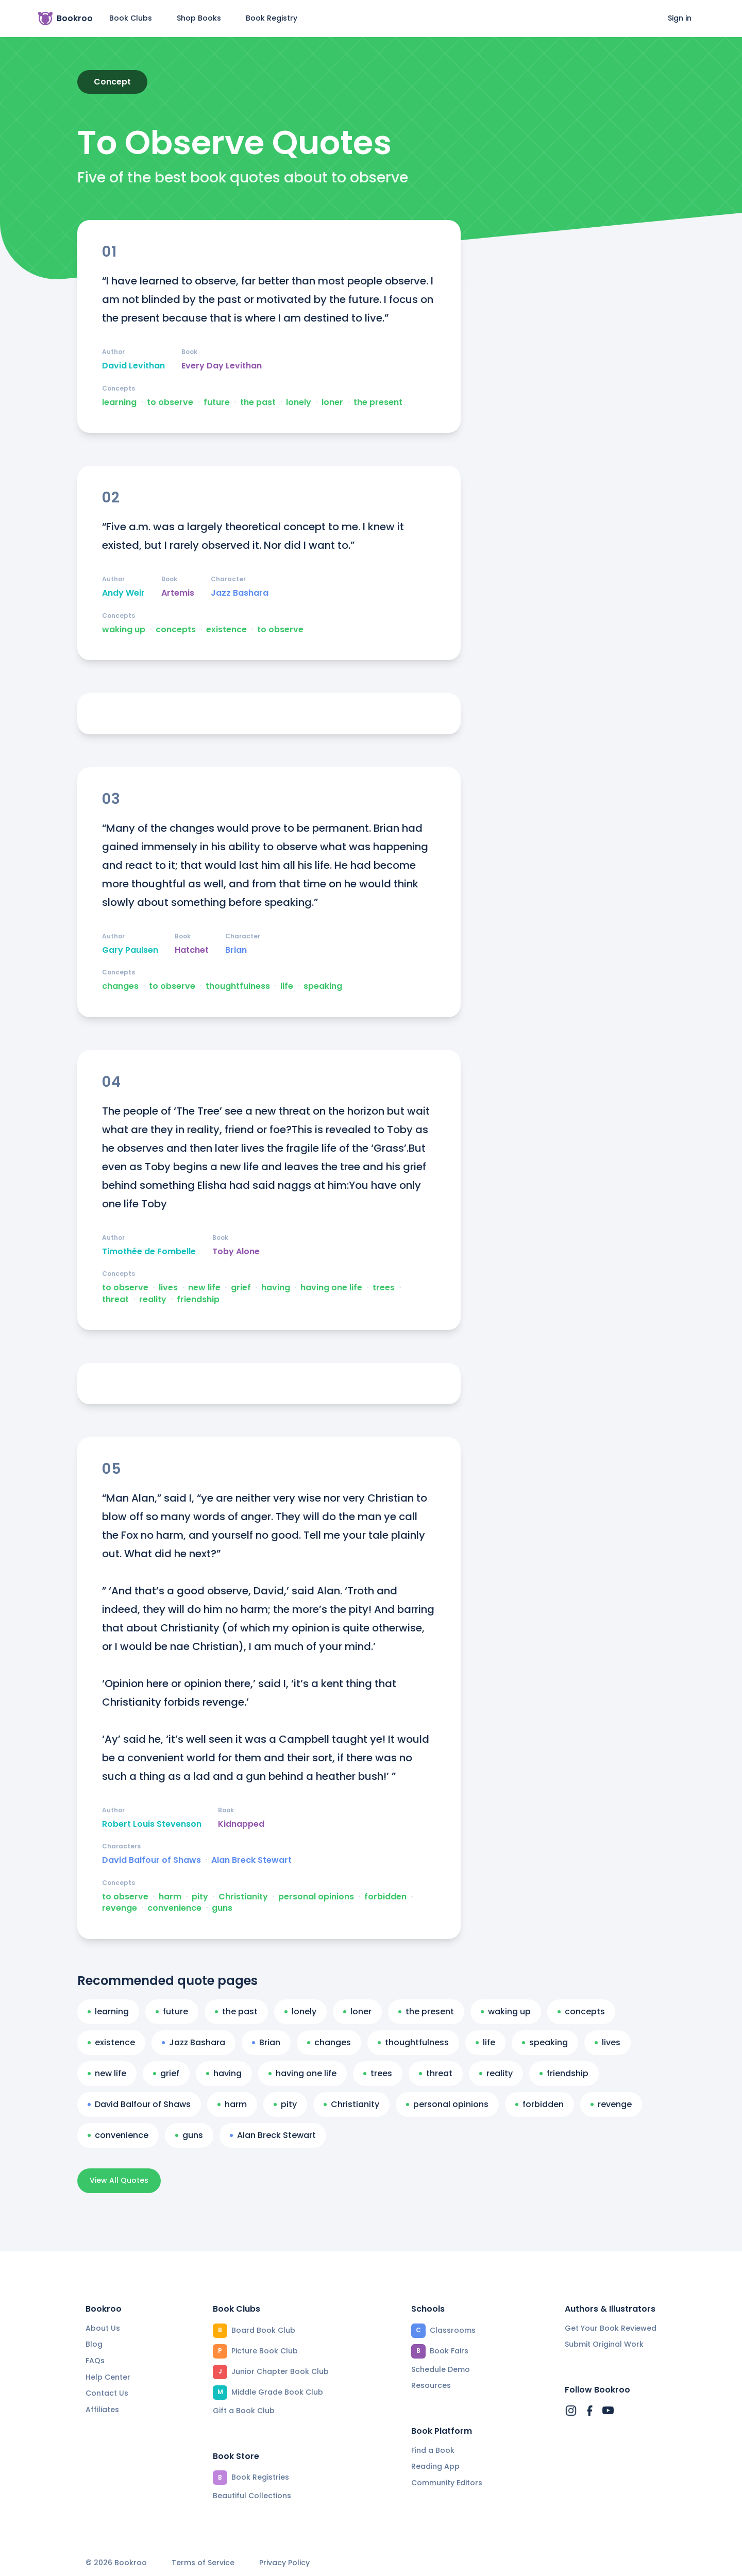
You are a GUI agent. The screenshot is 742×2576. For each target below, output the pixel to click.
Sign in (680, 18)
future (217, 402)
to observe (170, 402)
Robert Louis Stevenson (151, 1824)
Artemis (177, 593)
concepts (176, 629)
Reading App (435, 2466)
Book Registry (271, 18)
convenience (174, 1908)
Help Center (108, 2377)
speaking (322, 986)
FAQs (95, 2360)
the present (377, 402)
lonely (298, 402)
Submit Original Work (604, 2344)
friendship (198, 1299)
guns (222, 1908)
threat (115, 1299)
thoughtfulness (238, 986)
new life (204, 1287)
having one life (331, 1287)
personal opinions (316, 1896)
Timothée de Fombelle (149, 1251)
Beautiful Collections (252, 2495)
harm (170, 1896)
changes (120, 986)
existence (226, 629)
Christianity (243, 1896)
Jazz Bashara (239, 593)
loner (332, 402)
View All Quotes (119, 2180)
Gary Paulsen (130, 950)
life (286, 986)
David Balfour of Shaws (151, 1860)
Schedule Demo (440, 2369)
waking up (123, 629)
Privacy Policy (284, 2563)
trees (384, 1287)
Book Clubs (130, 18)
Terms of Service (203, 2563)
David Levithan (133, 366)
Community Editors (446, 2483)
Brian (236, 950)
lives (168, 1287)
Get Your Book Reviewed (610, 2328)
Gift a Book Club (244, 2410)
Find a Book (432, 2450)
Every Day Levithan (221, 366)
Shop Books (199, 18)
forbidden (385, 1896)
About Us (103, 2328)
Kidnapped (241, 1824)
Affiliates (102, 2409)
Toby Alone (236, 1251)
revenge (119, 1908)
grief (241, 1287)
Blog (94, 2344)
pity (200, 1896)
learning (119, 402)
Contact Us (107, 2393)
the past (258, 402)
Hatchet (192, 950)
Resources (431, 2385)
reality (152, 1299)
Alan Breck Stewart (251, 1860)
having (275, 1287)
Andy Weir (123, 593)
